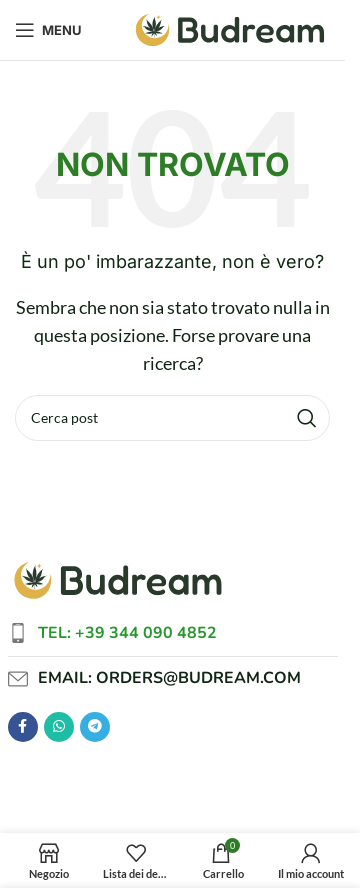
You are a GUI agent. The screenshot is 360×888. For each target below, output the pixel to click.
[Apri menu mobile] (48, 30)
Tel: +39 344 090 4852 (127, 633)
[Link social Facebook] (23, 727)
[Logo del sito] (230, 27)
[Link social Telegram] (95, 727)
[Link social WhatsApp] (59, 727)
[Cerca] (172, 418)
